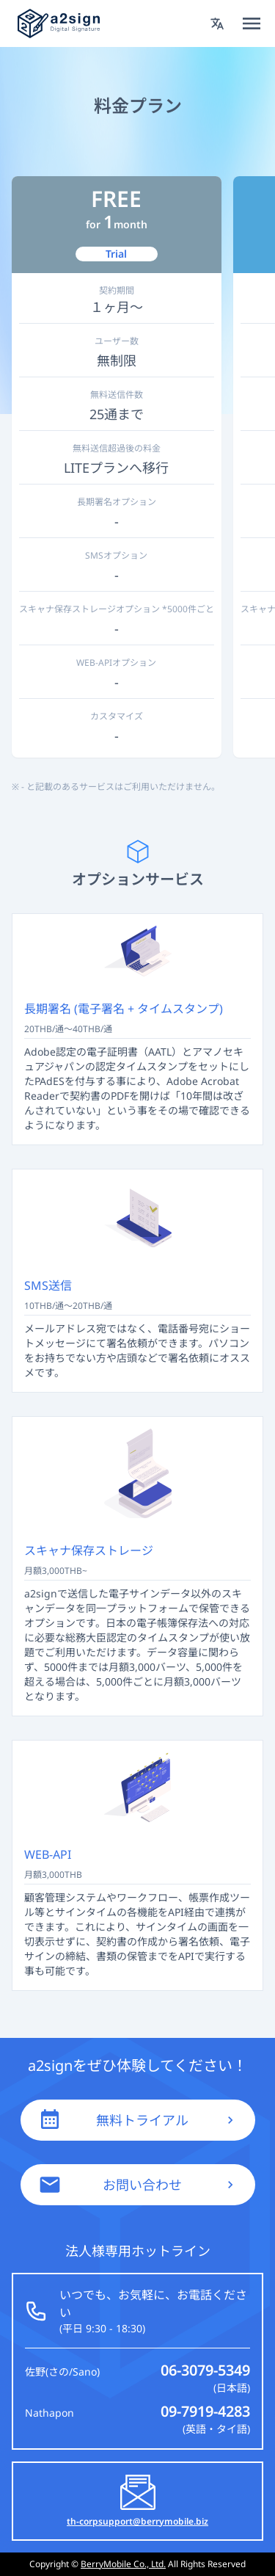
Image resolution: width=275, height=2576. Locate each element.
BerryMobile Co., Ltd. (123, 2564)
